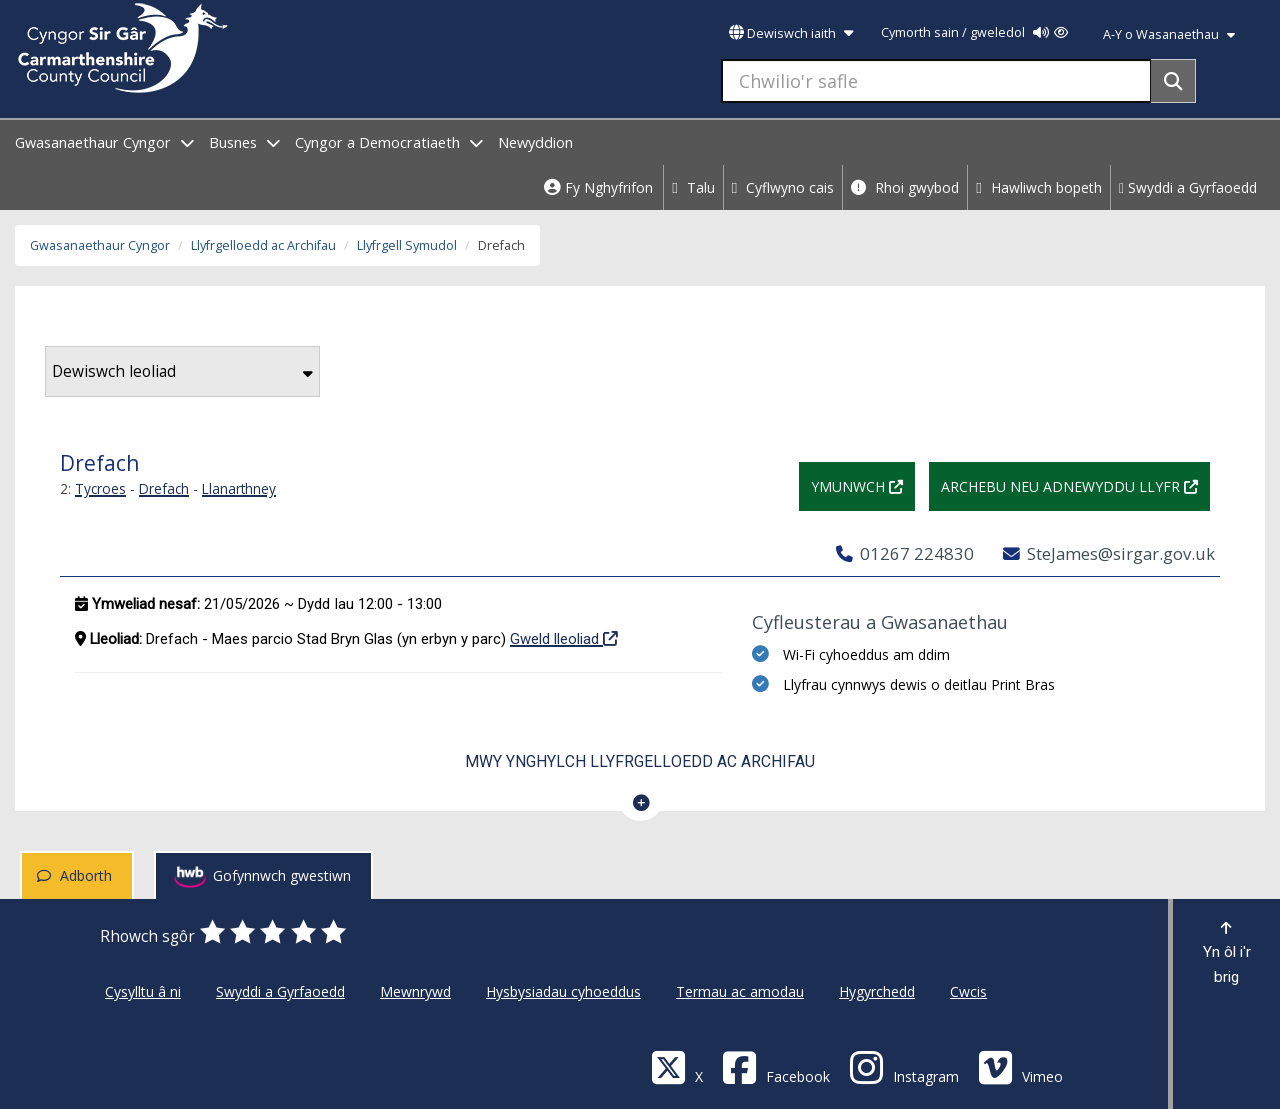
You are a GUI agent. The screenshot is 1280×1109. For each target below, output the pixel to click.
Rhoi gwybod (905, 187)
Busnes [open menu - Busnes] (244, 142)
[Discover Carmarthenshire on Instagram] (904, 1066)
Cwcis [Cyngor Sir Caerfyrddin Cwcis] (968, 991)
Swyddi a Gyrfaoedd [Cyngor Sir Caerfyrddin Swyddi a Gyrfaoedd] (280, 991)
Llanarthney (239, 488)
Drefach (164, 488)
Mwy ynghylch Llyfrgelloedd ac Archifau (640, 761)
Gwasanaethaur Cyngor (100, 245)
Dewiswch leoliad (182, 371)
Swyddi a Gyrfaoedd (1188, 187)
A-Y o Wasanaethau (1169, 34)
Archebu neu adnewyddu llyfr (1075, 484)
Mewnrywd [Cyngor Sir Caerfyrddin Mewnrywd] (415, 991)
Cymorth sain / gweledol (974, 32)
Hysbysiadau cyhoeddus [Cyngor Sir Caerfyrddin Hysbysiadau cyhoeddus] (563, 991)
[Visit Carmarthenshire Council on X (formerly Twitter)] (677, 1066)
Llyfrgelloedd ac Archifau (263, 245)
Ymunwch (863, 484)
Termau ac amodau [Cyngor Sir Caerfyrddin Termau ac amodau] (740, 991)
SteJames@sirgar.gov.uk (1109, 553)
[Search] (1173, 81)
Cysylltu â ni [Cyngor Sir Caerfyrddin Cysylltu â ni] (143, 991)
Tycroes (100, 488)
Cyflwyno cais (783, 187)
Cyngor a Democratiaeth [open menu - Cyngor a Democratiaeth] (389, 142)
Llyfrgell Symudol (407, 245)
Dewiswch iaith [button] (791, 33)
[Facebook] (776, 1066)
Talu (693, 187)
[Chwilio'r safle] (936, 81)
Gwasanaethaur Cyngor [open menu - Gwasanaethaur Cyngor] (104, 142)
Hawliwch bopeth (1039, 187)
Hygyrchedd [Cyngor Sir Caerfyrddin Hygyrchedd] (877, 991)
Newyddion (535, 142)
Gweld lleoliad (564, 637)
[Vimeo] (1020, 1066)
